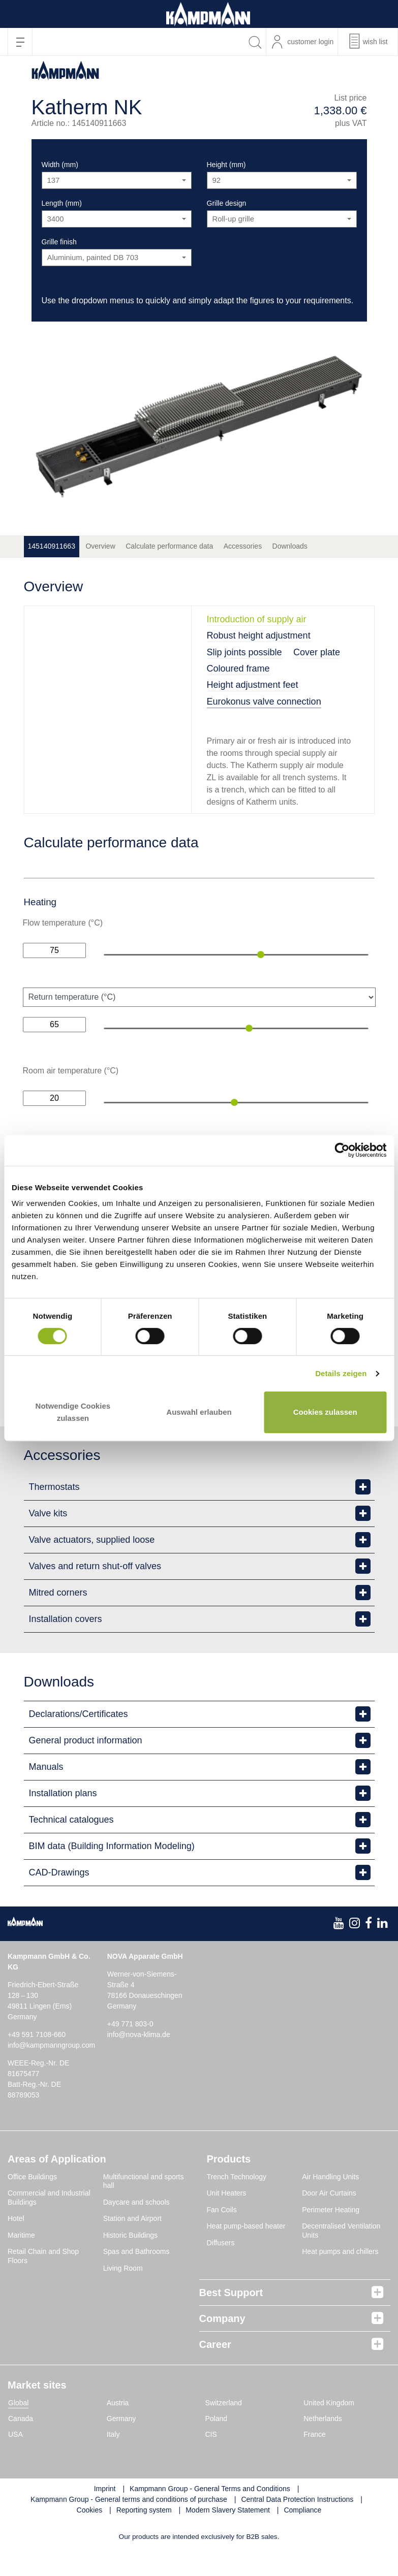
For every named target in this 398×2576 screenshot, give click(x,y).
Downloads (290, 546)
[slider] (260, 954)
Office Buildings (32, 2204)
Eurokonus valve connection (264, 701)
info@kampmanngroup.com (51, 2073)
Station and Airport (132, 2246)
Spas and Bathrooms (136, 2279)
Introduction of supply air (257, 619)
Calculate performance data (169, 546)
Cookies (90, 2538)
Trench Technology (237, 2204)
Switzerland (223, 2431)
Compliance (302, 2538)
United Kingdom (328, 2431)
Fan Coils (222, 2237)
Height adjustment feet (252, 685)
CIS (211, 2462)
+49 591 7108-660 (37, 2062)
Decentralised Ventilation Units (341, 2258)
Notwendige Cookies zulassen (73, 1412)
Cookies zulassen (325, 1412)
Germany (121, 2446)
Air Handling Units (330, 2204)
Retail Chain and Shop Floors (43, 2284)
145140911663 (51, 546)
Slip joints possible (244, 652)
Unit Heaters (227, 2221)
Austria (118, 2431)
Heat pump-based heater (246, 2254)
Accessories (243, 546)
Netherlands (322, 2446)
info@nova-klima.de (138, 2062)
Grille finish (59, 242)
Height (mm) (226, 165)
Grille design (227, 203)
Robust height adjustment (259, 635)
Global (18, 2431)
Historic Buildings (130, 2263)
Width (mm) (60, 165)
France (314, 2462)
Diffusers (221, 2270)
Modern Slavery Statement (228, 2538)
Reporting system (144, 2538)
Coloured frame (238, 668)
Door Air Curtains (329, 2221)
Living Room (123, 2296)
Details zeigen (340, 1373)
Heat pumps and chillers (340, 2279)
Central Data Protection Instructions (297, 2527)
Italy (113, 2462)
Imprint (105, 2517)
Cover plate (316, 652)
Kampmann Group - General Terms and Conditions (210, 2517)
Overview (100, 546)
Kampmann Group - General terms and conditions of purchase (128, 2527)
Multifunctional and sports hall (143, 2208)
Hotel (16, 2246)
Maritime (21, 2263)
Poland (216, 2446)
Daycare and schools (136, 2229)
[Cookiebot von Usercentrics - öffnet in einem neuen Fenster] (341, 1150)
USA (15, 2462)
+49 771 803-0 (130, 2051)
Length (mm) (62, 203)
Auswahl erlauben (198, 1412)
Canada (20, 2446)
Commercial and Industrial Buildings (49, 2225)
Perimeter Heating (330, 2237)
